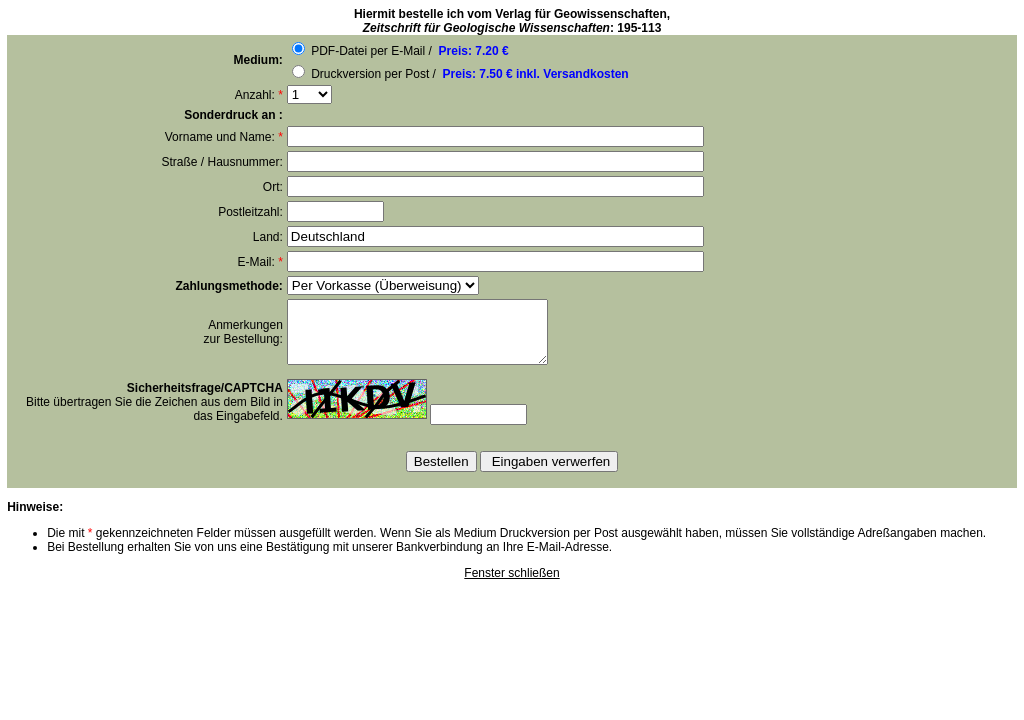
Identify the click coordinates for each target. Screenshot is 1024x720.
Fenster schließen (511, 585)
